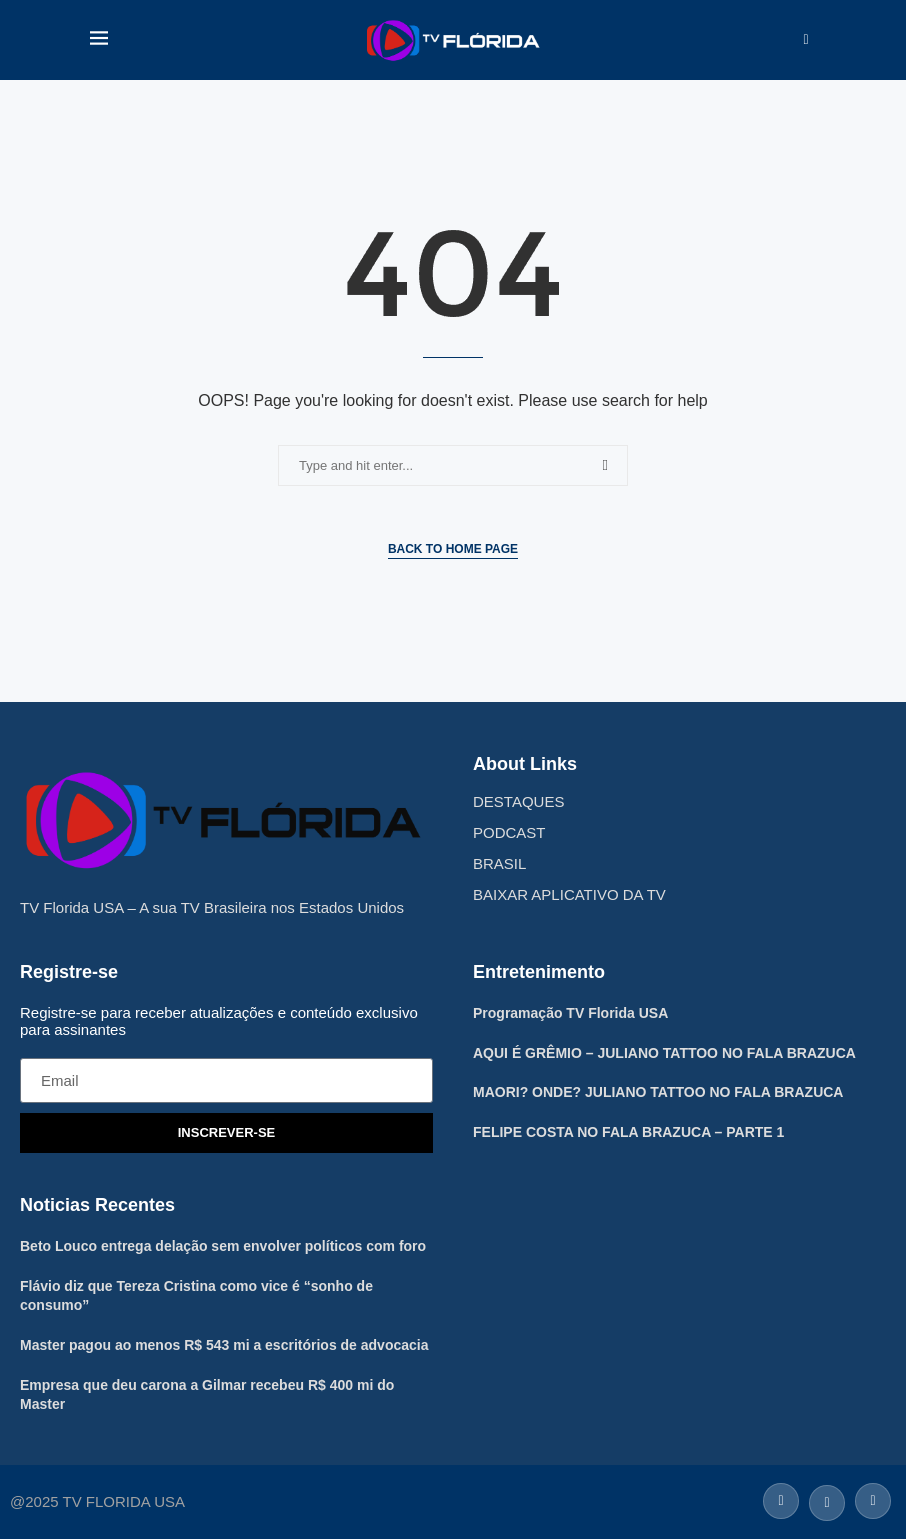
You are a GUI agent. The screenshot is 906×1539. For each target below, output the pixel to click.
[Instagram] (870, 1499)
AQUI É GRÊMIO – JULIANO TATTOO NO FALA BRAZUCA (664, 1053)
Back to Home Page (453, 549)
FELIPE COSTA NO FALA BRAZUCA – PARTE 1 (628, 1132)
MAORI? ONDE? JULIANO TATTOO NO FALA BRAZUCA (658, 1092)
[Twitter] (827, 1499)
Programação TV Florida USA (570, 1013)
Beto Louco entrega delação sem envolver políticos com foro (223, 1246)
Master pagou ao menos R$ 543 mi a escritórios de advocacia (224, 1345)
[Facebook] (781, 1499)
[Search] (806, 40)
